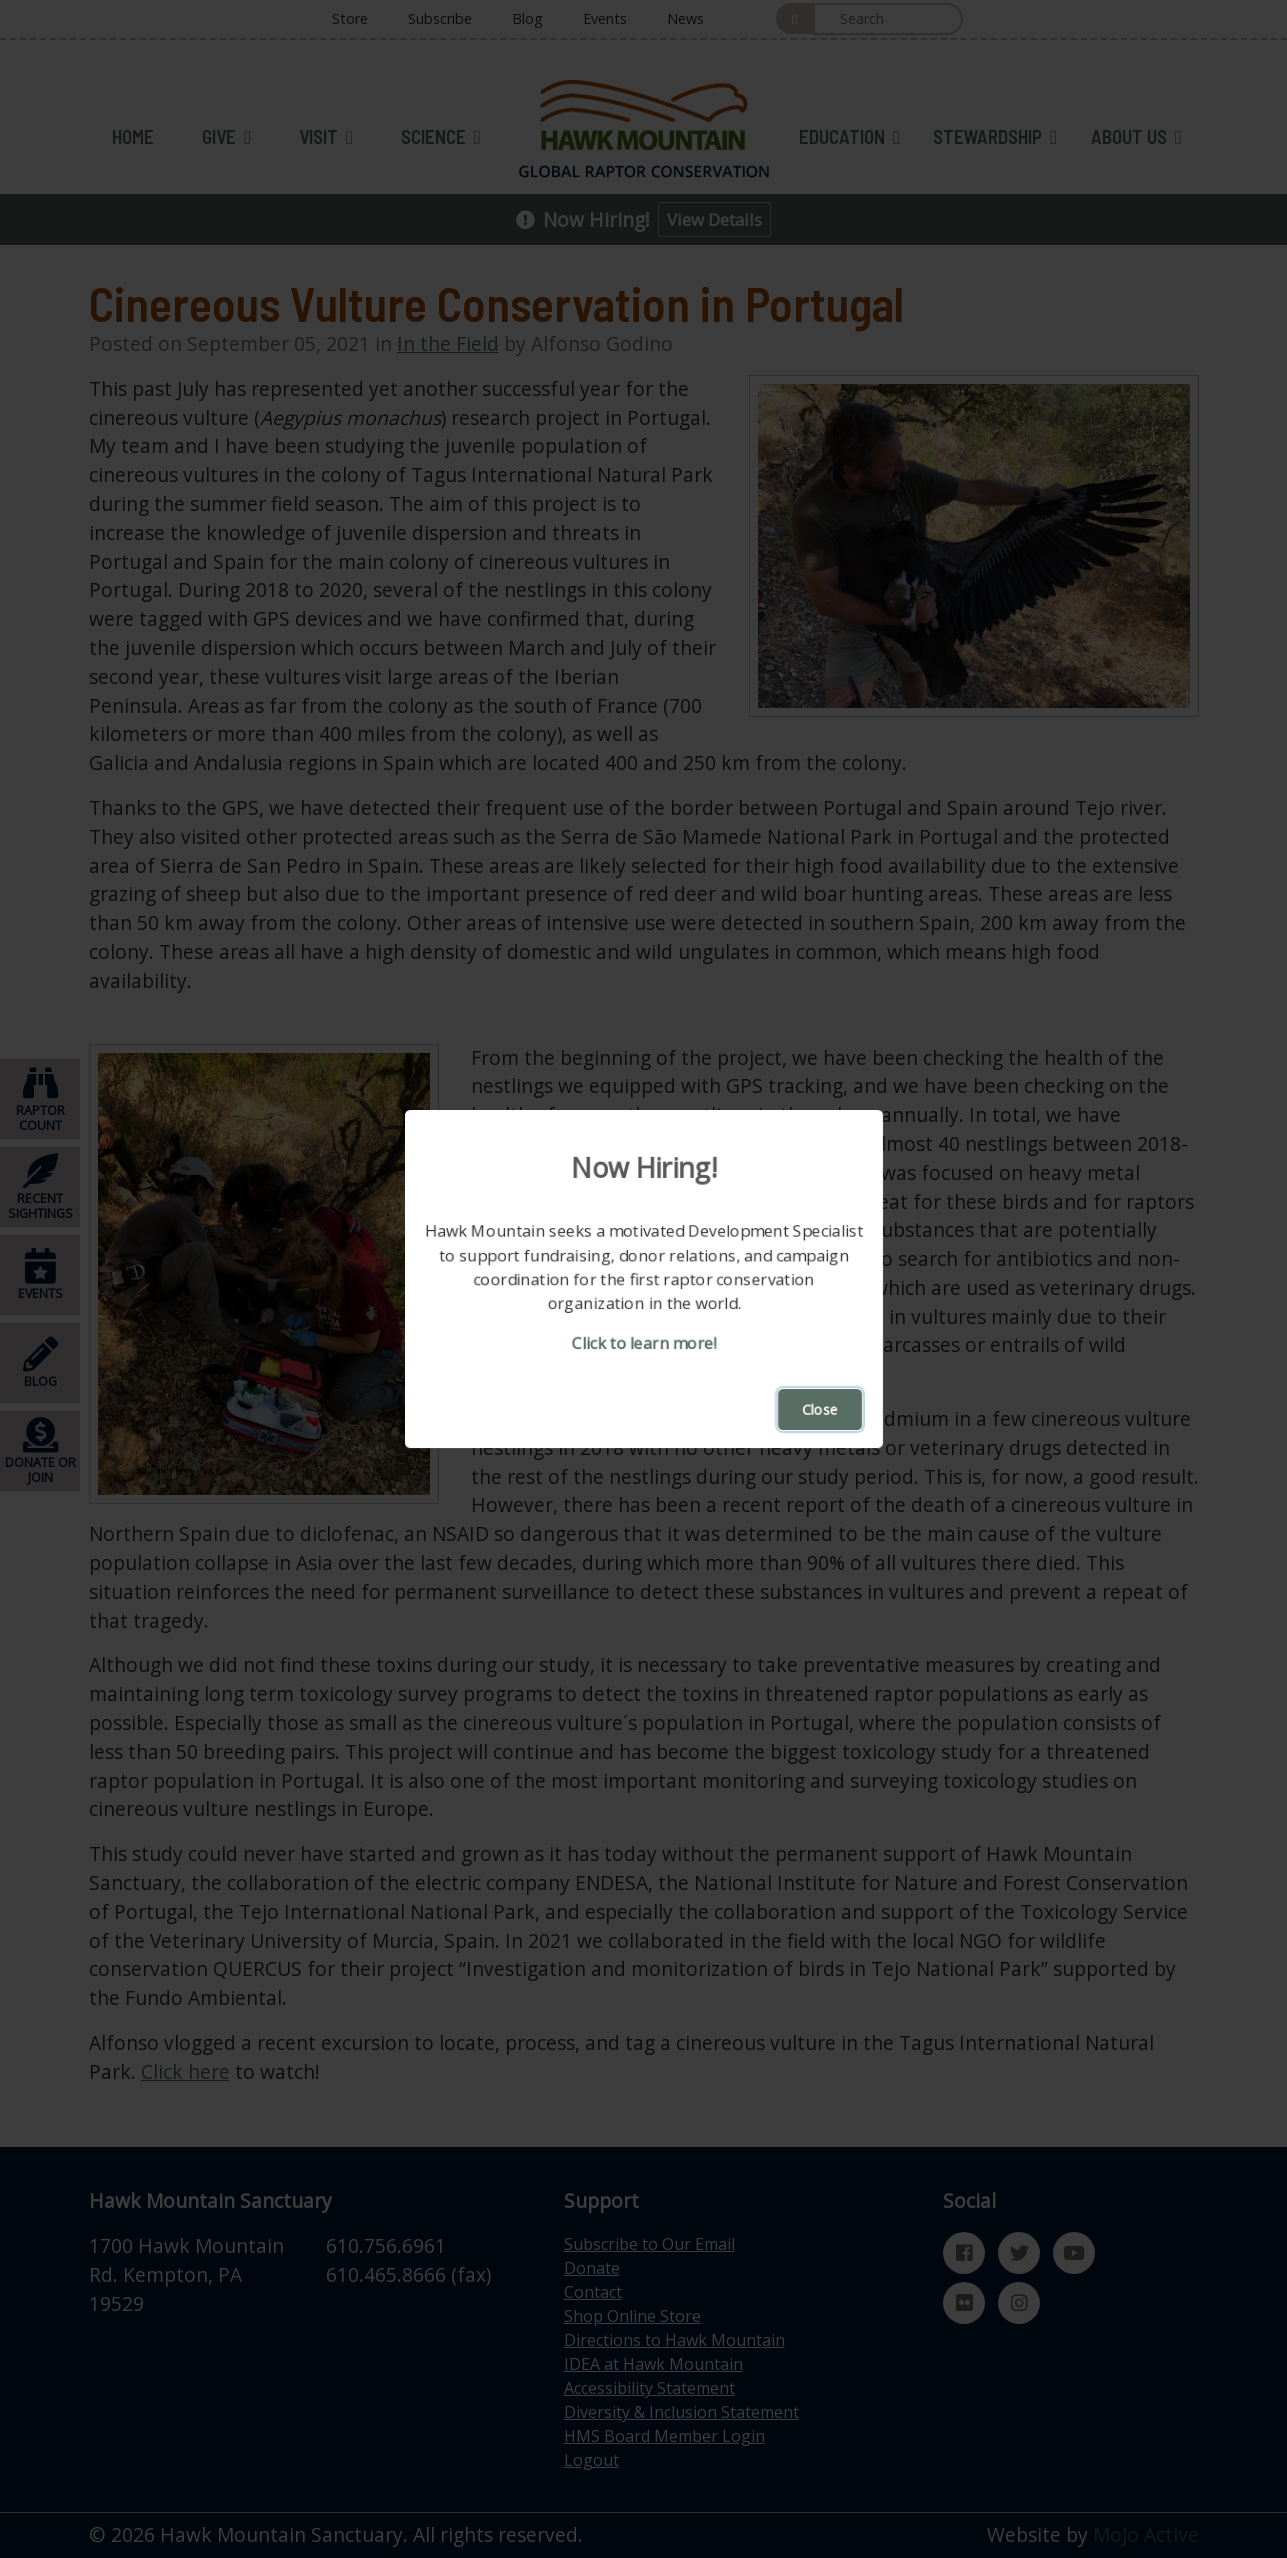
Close (820, 1409)
